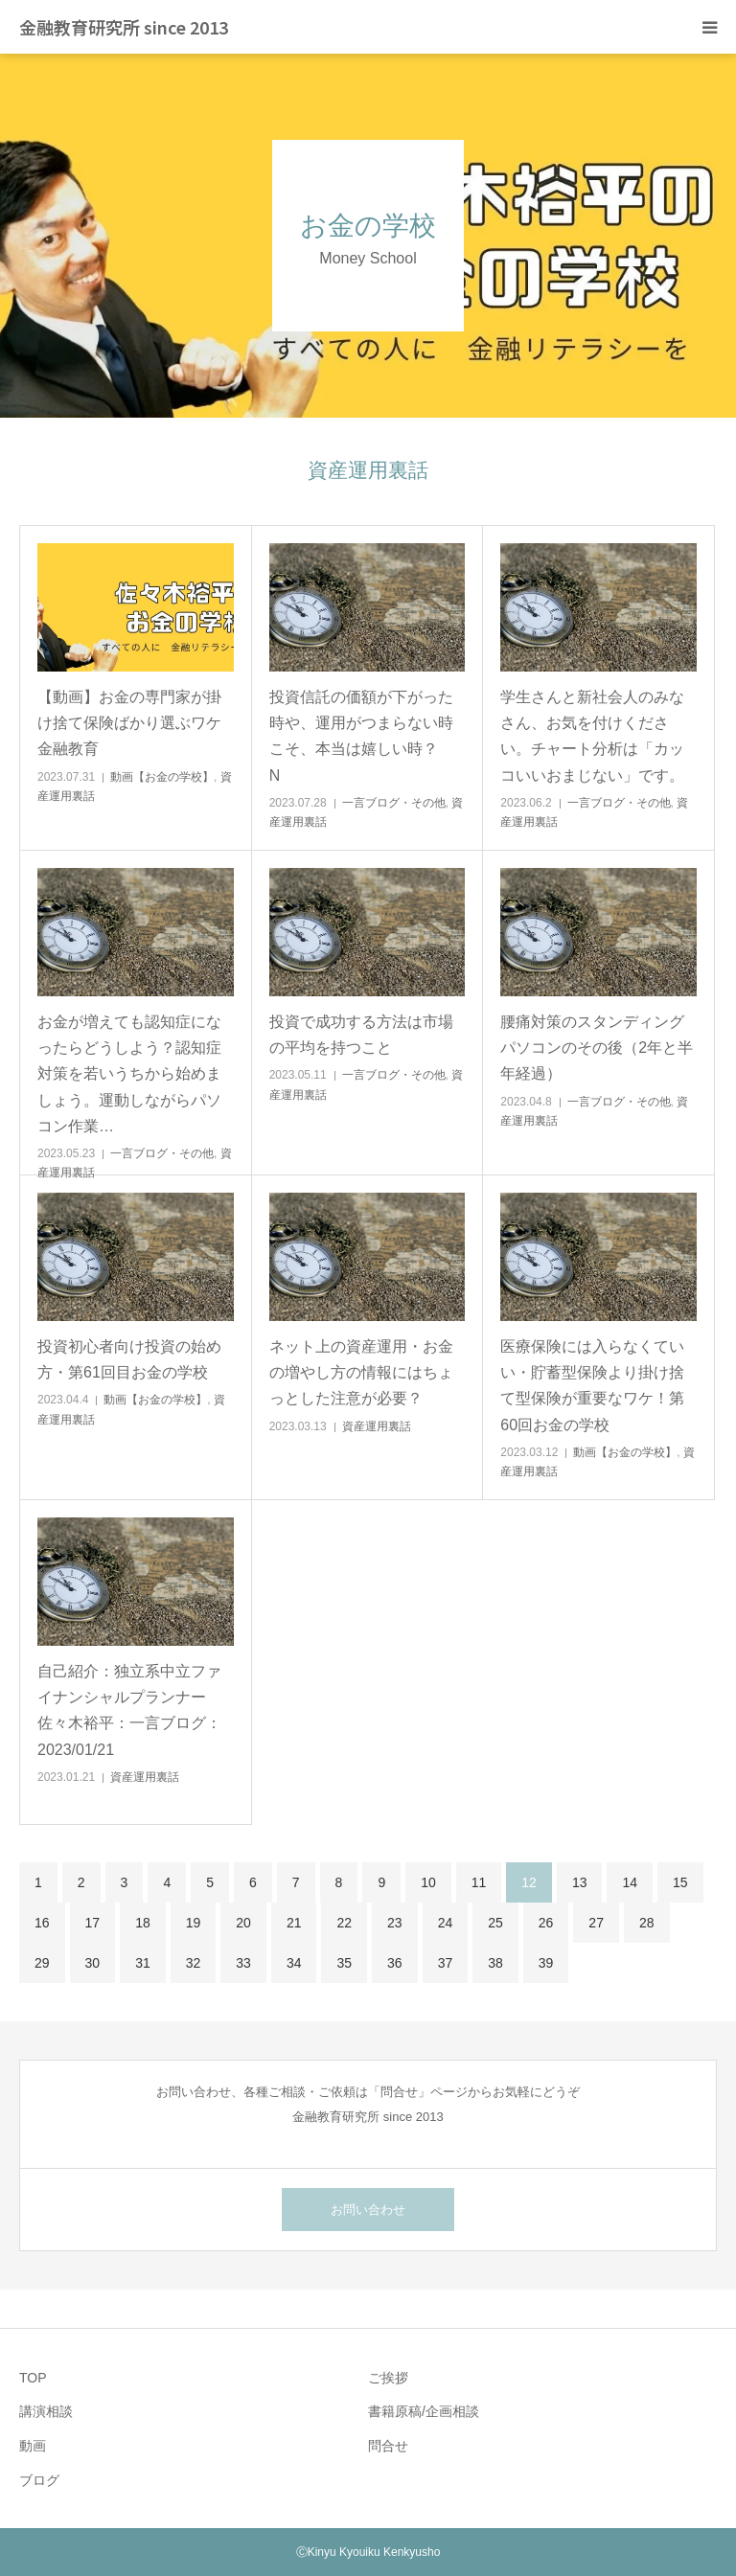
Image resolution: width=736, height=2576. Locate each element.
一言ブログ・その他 (394, 802)
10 (428, 1882)
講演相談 (46, 2411)
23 (394, 1922)
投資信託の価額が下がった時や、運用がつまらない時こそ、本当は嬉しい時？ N (367, 736)
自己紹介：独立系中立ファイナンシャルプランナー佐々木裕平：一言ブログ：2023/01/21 (129, 1710)
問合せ (388, 2445)
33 (243, 1963)
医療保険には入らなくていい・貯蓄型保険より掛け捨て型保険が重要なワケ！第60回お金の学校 (592, 1385)
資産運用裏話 (376, 1426)
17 (93, 1922)
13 (579, 1882)
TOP (33, 2377)
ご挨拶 (388, 2377)
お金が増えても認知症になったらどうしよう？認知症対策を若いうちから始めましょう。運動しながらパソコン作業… (129, 1074)
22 (344, 1922)
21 (294, 1922)
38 (495, 1963)
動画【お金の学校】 (162, 777)
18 (142, 1922)
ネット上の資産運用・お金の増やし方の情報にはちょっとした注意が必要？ (361, 1372)
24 (445, 1922)
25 (495, 1922)
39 (546, 1963)
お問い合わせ (368, 2209)
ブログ (39, 2480)
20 (243, 1922)
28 (647, 1922)
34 (294, 1963)
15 (680, 1882)
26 (546, 1922)
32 (193, 1963)
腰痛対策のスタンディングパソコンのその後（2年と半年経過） (596, 1048)
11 (479, 1882)
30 (93, 1963)
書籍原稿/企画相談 (423, 2411)
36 (394, 1963)
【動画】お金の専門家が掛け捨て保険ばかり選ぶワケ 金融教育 (135, 723)
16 (42, 1922)
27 (596, 1922)
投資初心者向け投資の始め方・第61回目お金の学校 (129, 1359)
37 (445, 1963)
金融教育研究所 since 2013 (123, 26)
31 (142, 1963)
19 (193, 1922)
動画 (32, 2445)
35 (344, 1963)
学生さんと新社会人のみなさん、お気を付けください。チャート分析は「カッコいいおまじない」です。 (592, 736)
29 (42, 1963)
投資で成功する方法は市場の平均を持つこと (361, 1035)
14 (629, 1882)
